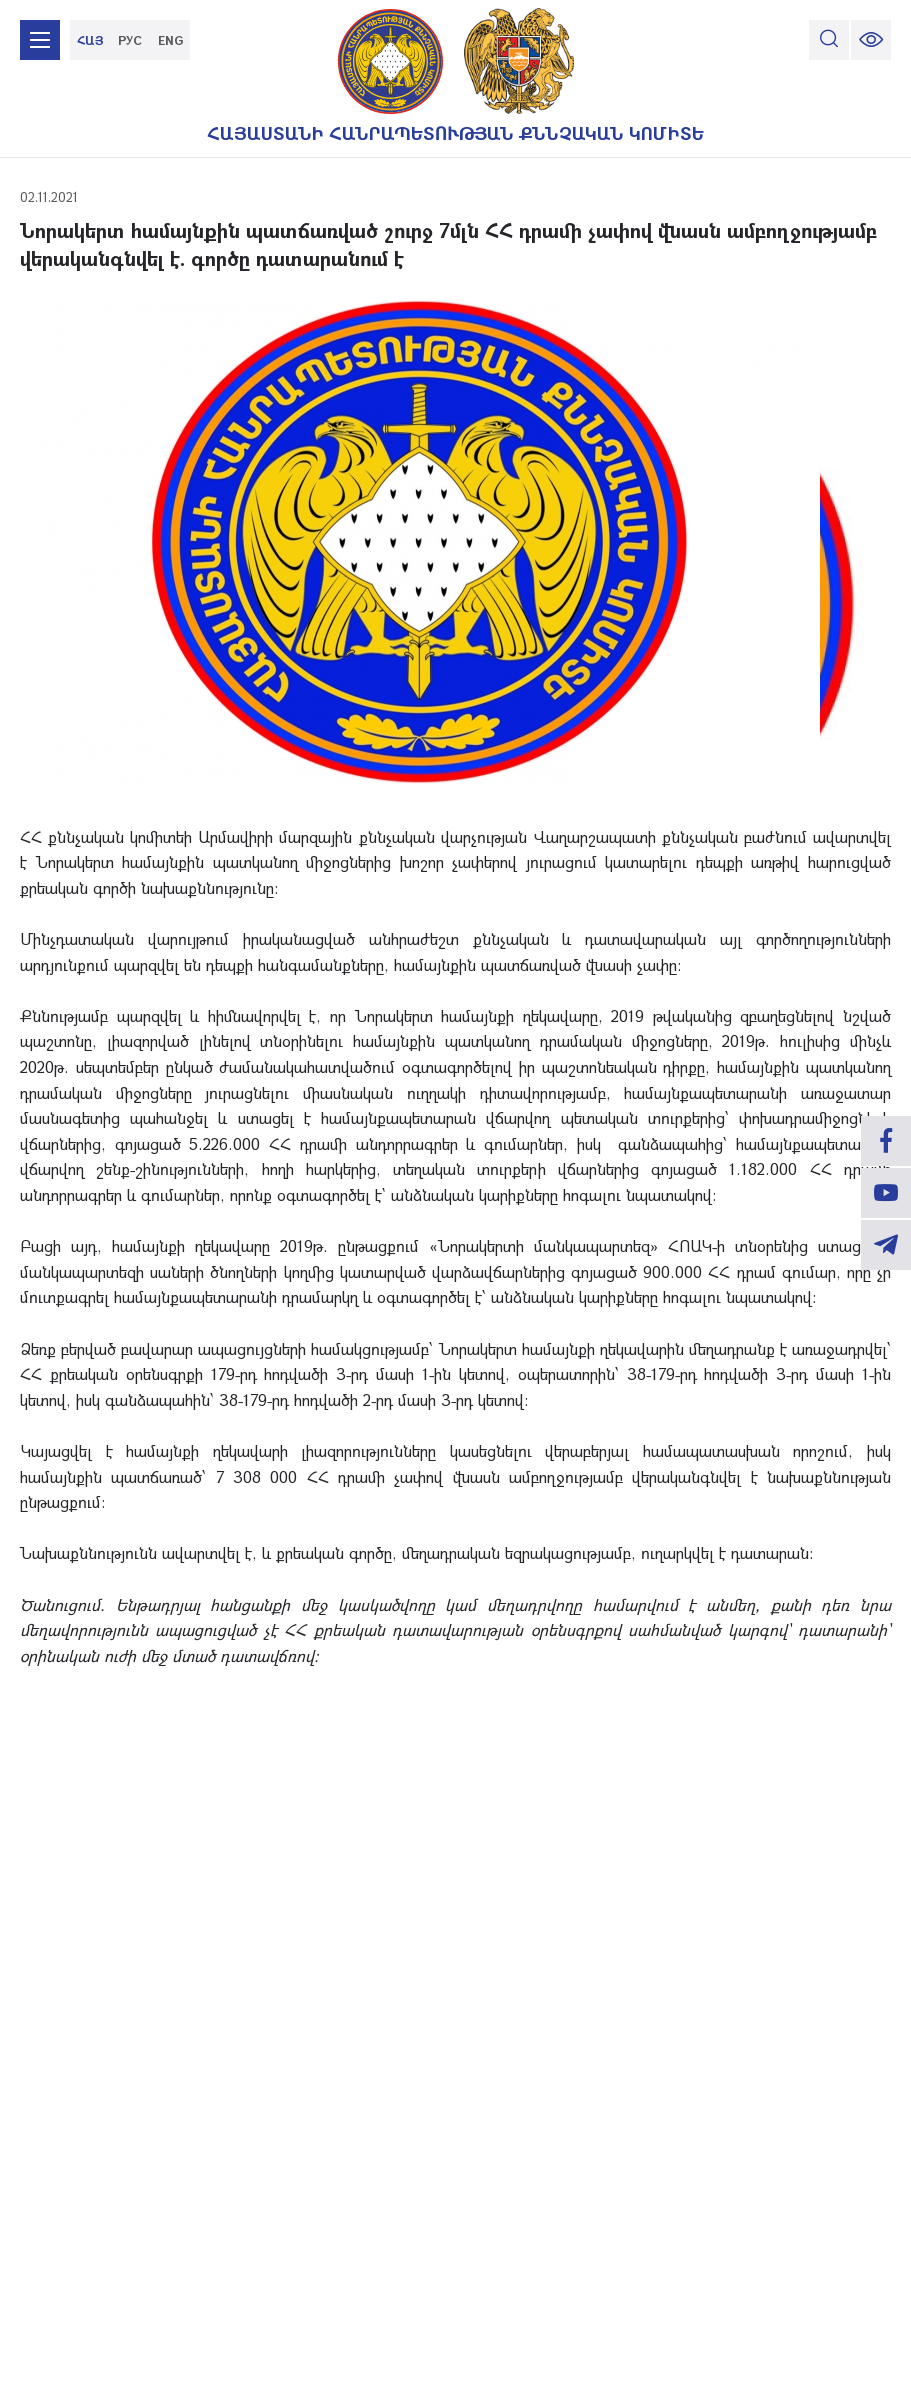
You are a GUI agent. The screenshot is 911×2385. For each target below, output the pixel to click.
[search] (829, 40)
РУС (130, 40)
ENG (170, 40)
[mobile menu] (40, 40)
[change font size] (871, 40)
